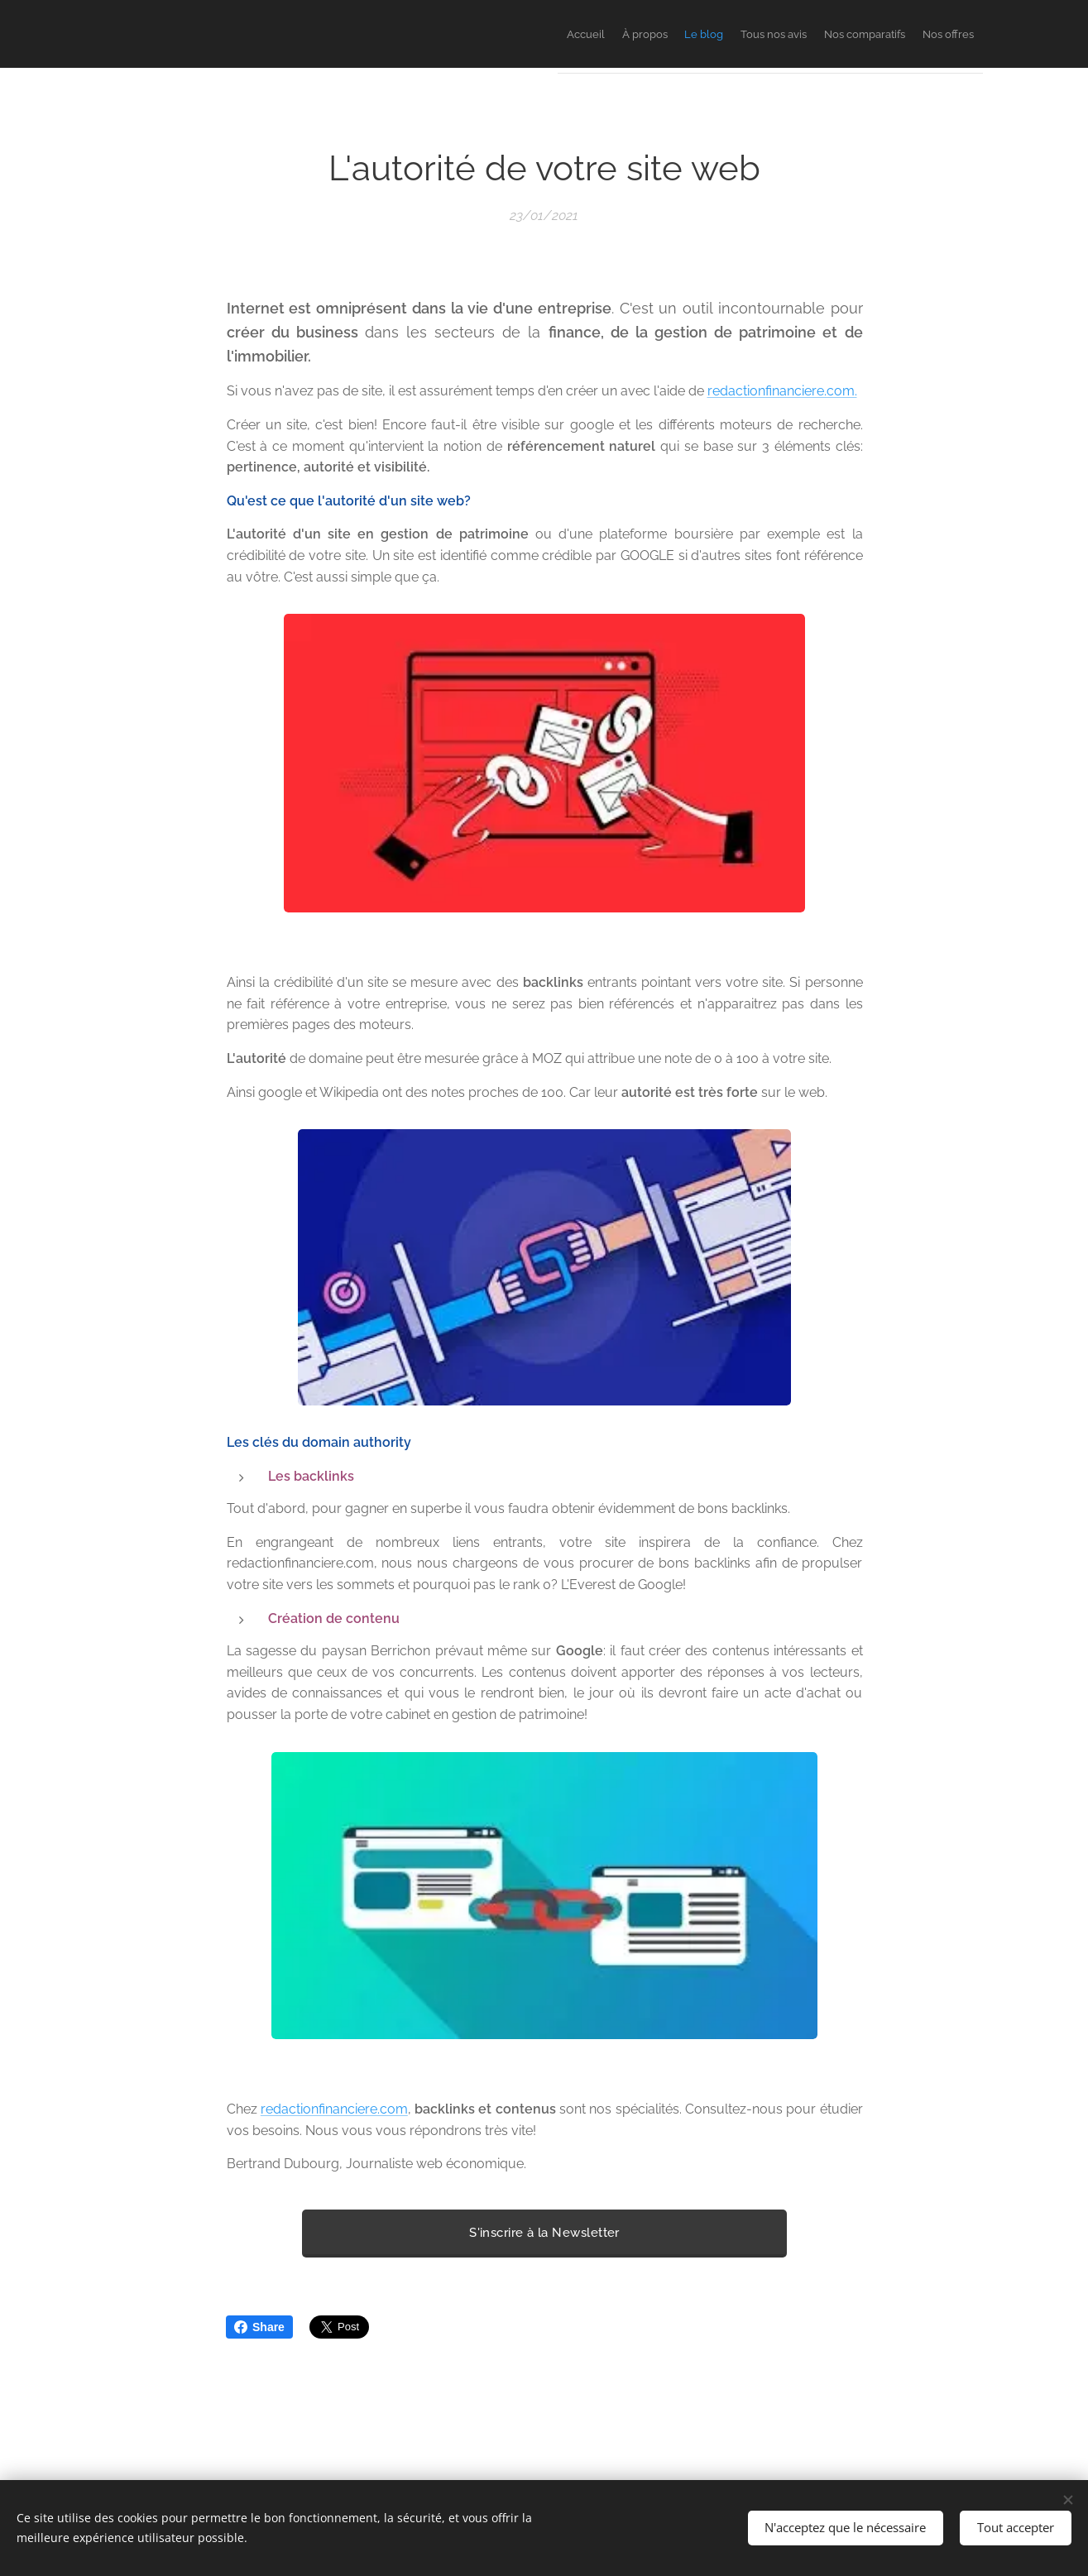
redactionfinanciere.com (333, 2109)
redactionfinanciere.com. (781, 392)
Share (259, 2327)
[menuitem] (819, 34)
